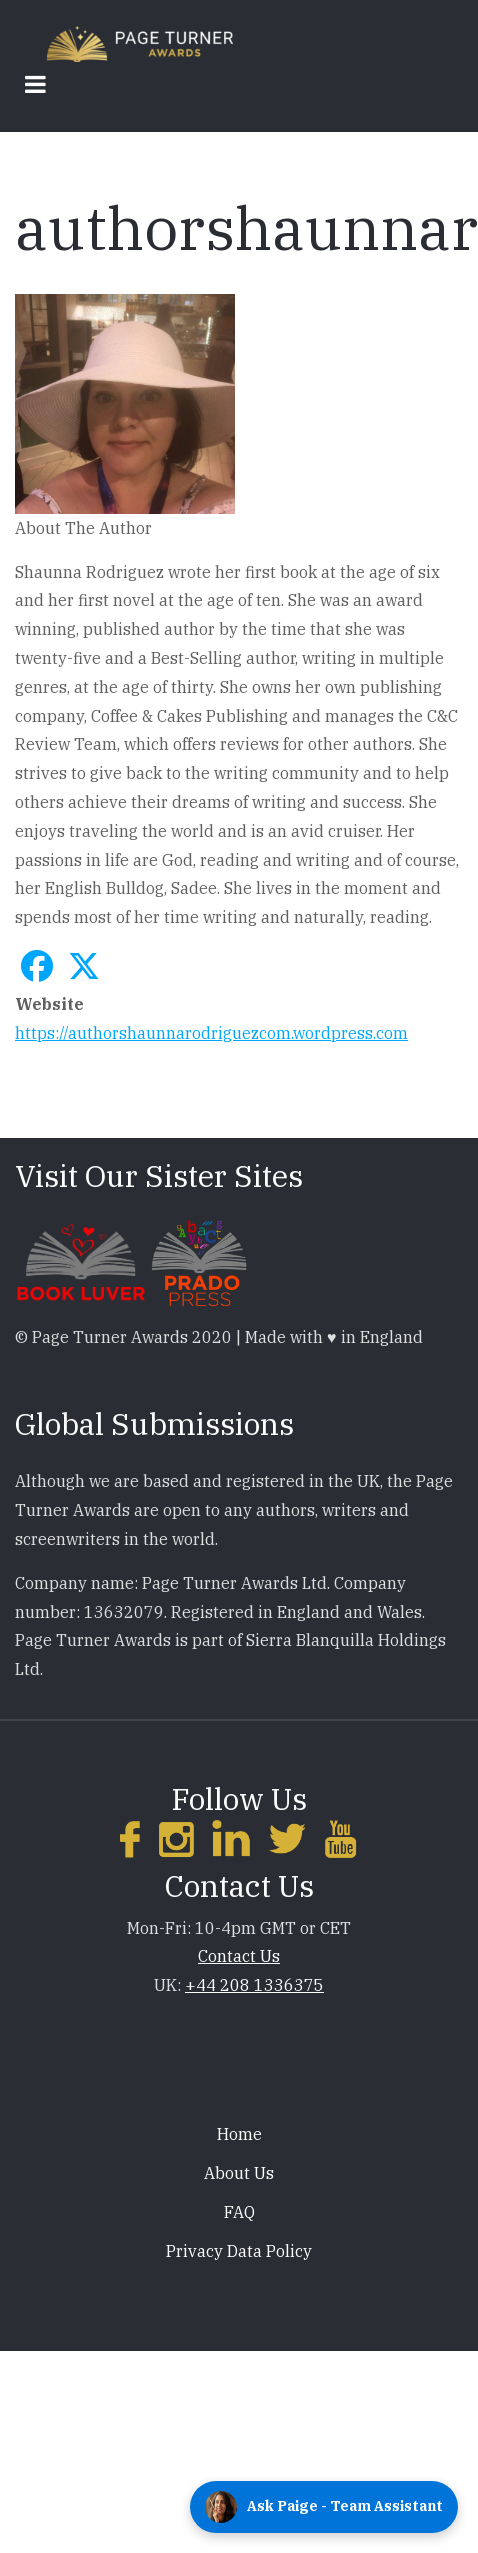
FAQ (239, 2212)
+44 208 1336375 (254, 1985)
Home (239, 2134)
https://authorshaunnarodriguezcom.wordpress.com (211, 1033)
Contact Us (239, 1956)
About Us (239, 2173)
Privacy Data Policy (239, 2251)
